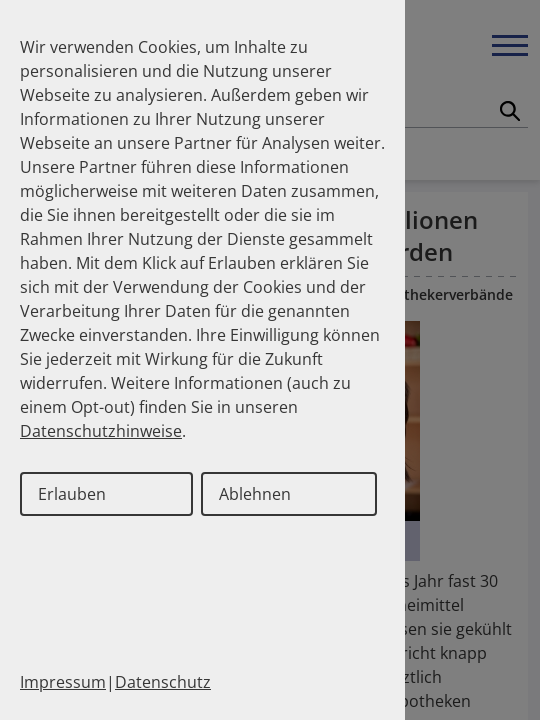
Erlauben (72, 494)
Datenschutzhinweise (101, 431)
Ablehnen (255, 494)
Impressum (63, 682)
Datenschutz (163, 682)
